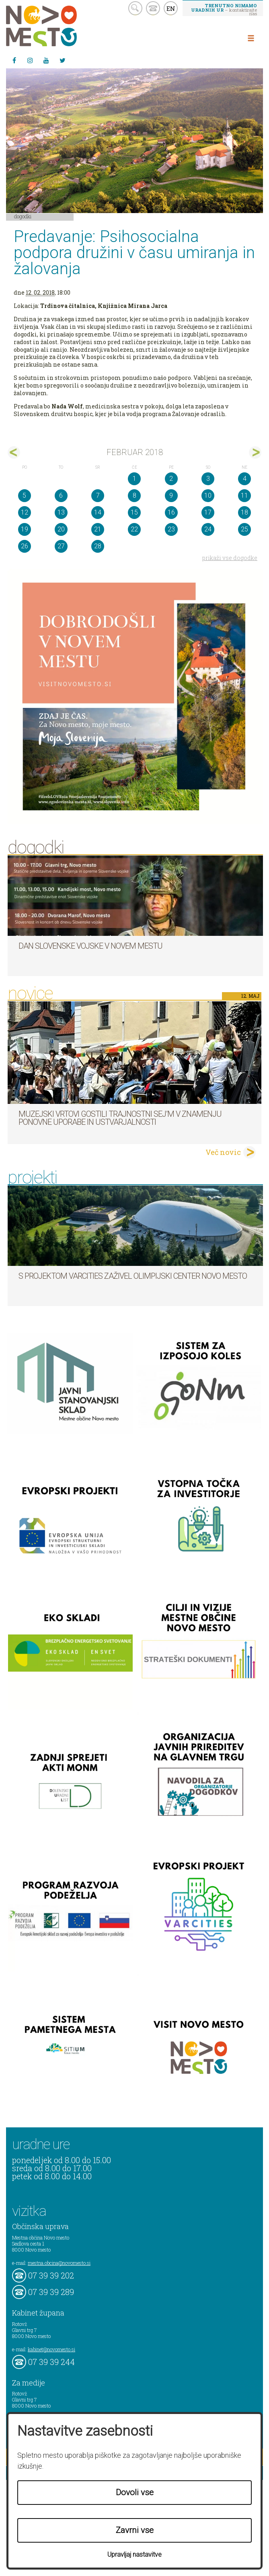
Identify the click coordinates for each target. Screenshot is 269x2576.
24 (208, 529)
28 (97, 546)
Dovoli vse (135, 2492)
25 (244, 529)
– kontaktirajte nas (224, 9)
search (135, 8)
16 (171, 512)
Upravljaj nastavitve (134, 2554)
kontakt (153, 8)
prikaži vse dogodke (229, 558)
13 (61, 512)
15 (134, 512)
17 (208, 512)
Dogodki (23, 216)
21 (97, 529)
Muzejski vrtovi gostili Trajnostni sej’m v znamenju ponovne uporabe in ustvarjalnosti (120, 1118)
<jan (14, 452)
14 (97, 512)
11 (244, 495)
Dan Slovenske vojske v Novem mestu (90, 946)
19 (24, 529)
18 (244, 512)
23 (171, 529)
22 (134, 529)
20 (61, 529)
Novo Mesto (60, 26)
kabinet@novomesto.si (51, 2349)
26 (24, 546)
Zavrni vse (135, 2530)
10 (208, 495)
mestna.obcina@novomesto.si (59, 2263)
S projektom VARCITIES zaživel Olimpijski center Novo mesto (132, 1276)
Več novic (223, 1152)
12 (24, 512)
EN (170, 8)
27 (61, 546)
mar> (255, 452)
